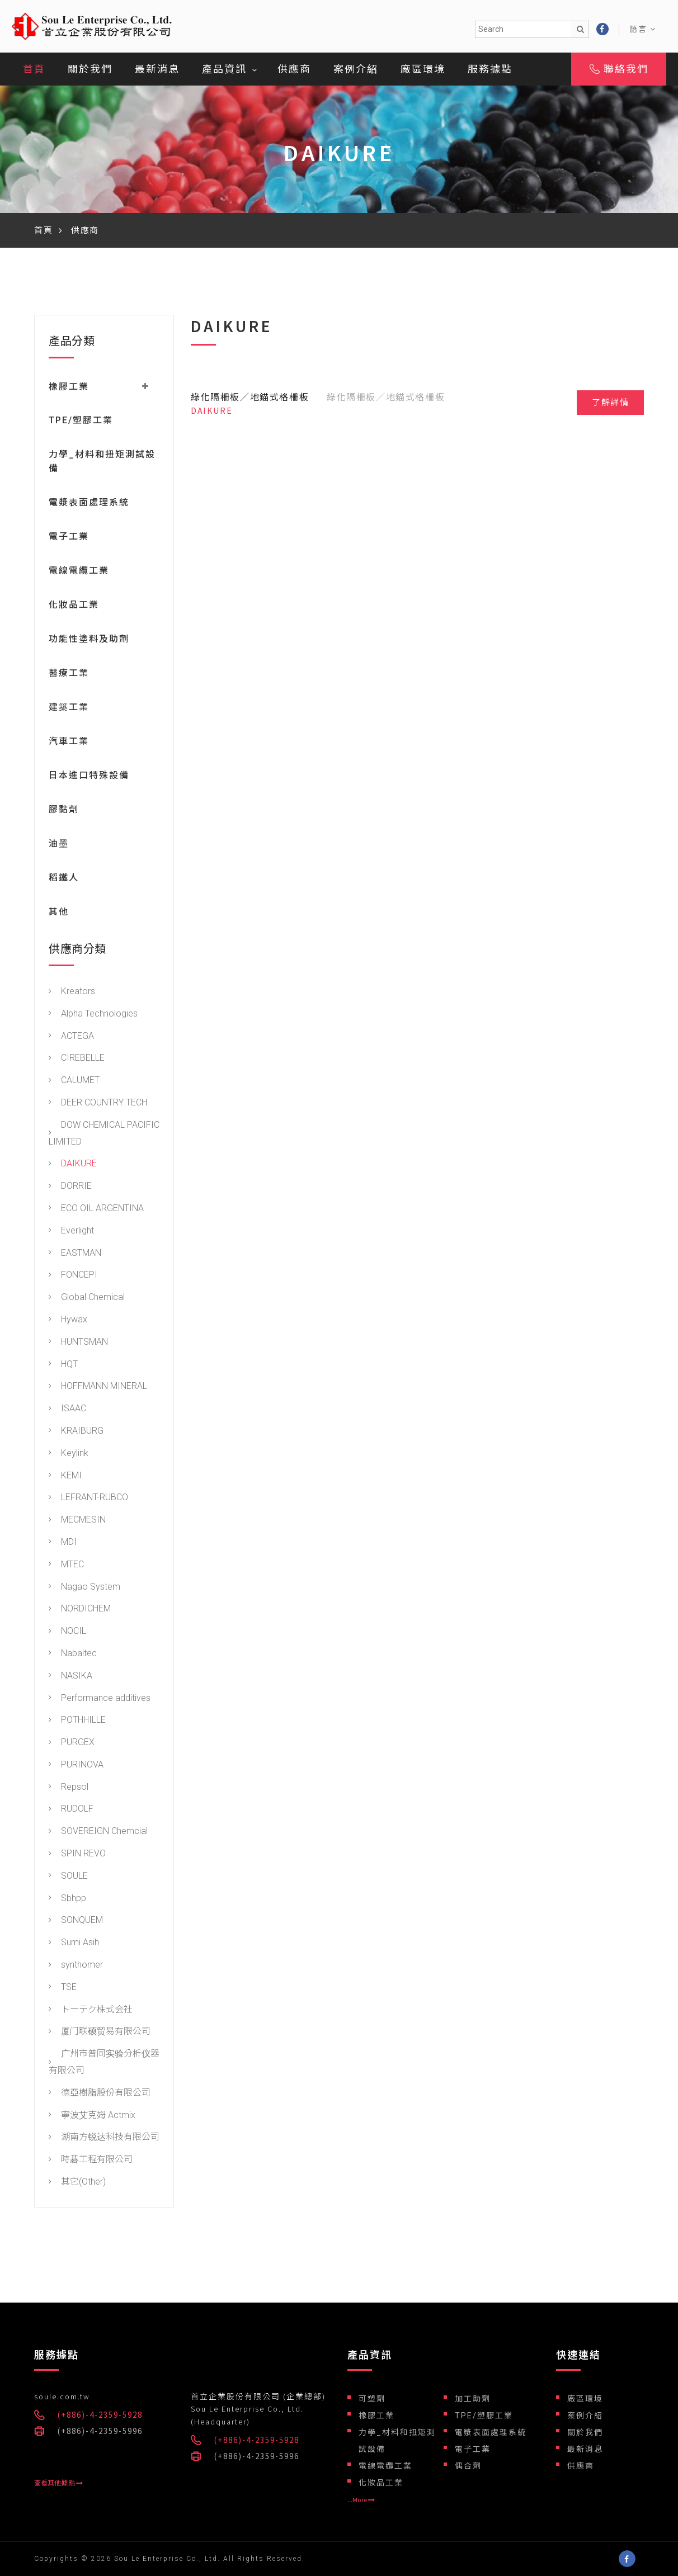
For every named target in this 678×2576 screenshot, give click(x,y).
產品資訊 (224, 69)
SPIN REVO (77, 1856)
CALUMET (74, 1083)
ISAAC (67, 1411)
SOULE (68, 1878)
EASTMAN (75, 1255)
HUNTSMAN (78, 1344)
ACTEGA (71, 1038)
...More (361, 2500)
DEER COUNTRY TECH (98, 1105)
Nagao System (84, 1589)
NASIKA (70, 1678)
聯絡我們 (619, 69)
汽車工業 (69, 744)
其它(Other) (77, 2184)
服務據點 (490, 69)
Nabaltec (73, 1656)
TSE (63, 1989)
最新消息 (157, 69)
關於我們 (90, 69)
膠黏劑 (64, 812)
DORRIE (70, 1189)
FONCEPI (73, 1278)
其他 (59, 914)
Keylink (68, 1455)
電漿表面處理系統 (89, 505)
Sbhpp (67, 1901)
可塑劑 (372, 2398)
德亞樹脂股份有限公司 (99, 2095)
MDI (63, 1544)
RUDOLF (71, 1812)
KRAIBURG (76, 1433)
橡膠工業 (376, 2415)
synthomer (76, 1968)
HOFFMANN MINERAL (98, 1389)
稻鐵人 (64, 880)
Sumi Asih (74, 1945)
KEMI (65, 1478)
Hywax (68, 1322)
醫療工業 (69, 675)
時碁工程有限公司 (91, 2162)
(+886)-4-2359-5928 (100, 2414)
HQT (63, 1367)
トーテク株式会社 (91, 2012)
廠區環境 (423, 69)
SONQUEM (76, 1923)
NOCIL (67, 1634)
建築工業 (69, 710)
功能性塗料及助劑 (89, 641)
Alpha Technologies (93, 1016)
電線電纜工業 (79, 573)
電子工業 (69, 539)
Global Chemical (87, 1300)
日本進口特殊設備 (89, 778)
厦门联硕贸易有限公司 (99, 2034)
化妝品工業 (74, 607)
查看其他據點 (58, 2483)
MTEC (66, 1567)
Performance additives (99, 1700)
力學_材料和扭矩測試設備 (397, 2441)
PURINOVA (76, 1767)
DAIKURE (73, 1166)
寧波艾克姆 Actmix (92, 2117)
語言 (642, 29)
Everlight (71, 1233)
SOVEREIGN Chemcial (98, 1834)
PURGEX (72, 1745)
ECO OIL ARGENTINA (96, 1211)
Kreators (72, 994)
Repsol (68, 1789)
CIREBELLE (77, 1061)
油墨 (59, 846)
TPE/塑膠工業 (81, 423)
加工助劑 (473, 2398)
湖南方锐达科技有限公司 (104, 2140)
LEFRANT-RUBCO (88, 1500)
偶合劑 (468, 2465)
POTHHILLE (77, 1723)
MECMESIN (77, 1523)
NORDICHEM (80, 1611)
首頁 (34, 69)
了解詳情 (610, 403)
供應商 (294, 69)
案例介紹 (355, 69)
